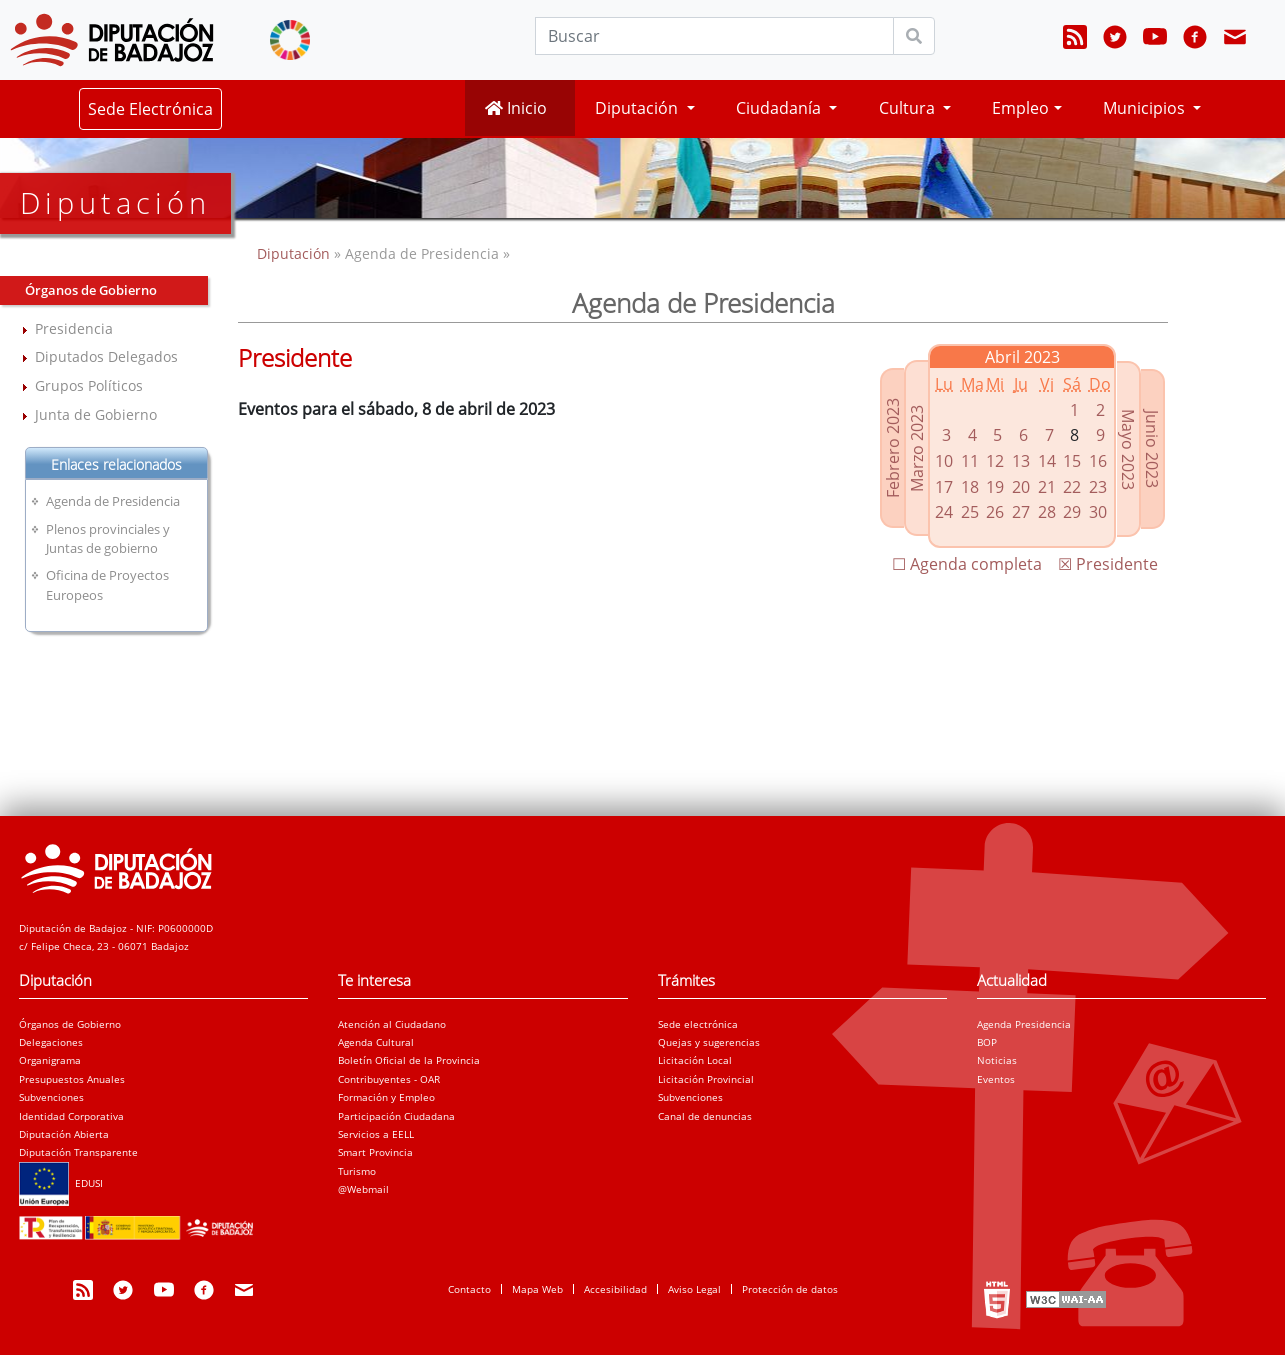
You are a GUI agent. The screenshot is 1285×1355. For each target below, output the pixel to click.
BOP (987, 1042)
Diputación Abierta (64, 1134)
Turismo (357, 1171)
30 (1098, 512)
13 (1021, 461)
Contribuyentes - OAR (389, 1079)
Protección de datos (790, 1289)
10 (944, 461)
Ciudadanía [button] (780, 108)
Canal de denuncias (705, 1116)
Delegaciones (51, 1042)
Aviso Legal (694, 1289)
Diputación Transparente (78, 1152)
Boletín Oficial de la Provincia (409, 1060)
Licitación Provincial (706, 1079)
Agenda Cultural (376, 1042)
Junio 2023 (1152, 449)
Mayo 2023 (1128, 449)
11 (970, 461)
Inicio (516, 108)
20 (1021, 487)
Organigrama (50, 1060)
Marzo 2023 (917, 448)
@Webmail (363, 1189)
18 (970, 487)
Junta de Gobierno (96, 414)
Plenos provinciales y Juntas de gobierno (108, 538)
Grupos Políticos (89, 385)
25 (970, 512)
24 (944, 512)
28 (1047, 512)
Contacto (469, 1289)
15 (1072, 461)
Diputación (295, 253)
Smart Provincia (375, 1152)
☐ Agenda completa (967, 564)
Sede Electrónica (150, 109)
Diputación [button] (638, 108)
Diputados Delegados (106, 356)
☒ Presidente (1108, 564)
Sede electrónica (698, 1024)
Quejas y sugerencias (709, 1042)
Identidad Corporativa (71, 1116)
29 (1072, 512)
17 (944, 487)
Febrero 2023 (893, 448)
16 (1098, 461)
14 (1047, 461)
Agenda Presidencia (1024, 1024)
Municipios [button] (1146, 108)
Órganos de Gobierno (70, 1024)
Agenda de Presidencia (113, 501)
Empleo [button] (1020, 108)
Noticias (997, 1060)
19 (995, 487)
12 (995, 461)
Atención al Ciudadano (392, 1024)
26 (995, 512)
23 (1098, 487)
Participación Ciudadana (396, 1116)
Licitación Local (695, 1060)
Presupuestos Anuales (72, 1079)
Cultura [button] (909, 108)
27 (1021, 512)
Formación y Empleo (386, 1097)
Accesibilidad (615, 1289)
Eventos (996, 1079)
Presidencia (74, 328)
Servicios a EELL (376, 1134)
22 (1072, 487)
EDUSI (61, 1183)
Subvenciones (51, 1097)
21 (1047, 487)
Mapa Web (537, 1289)
